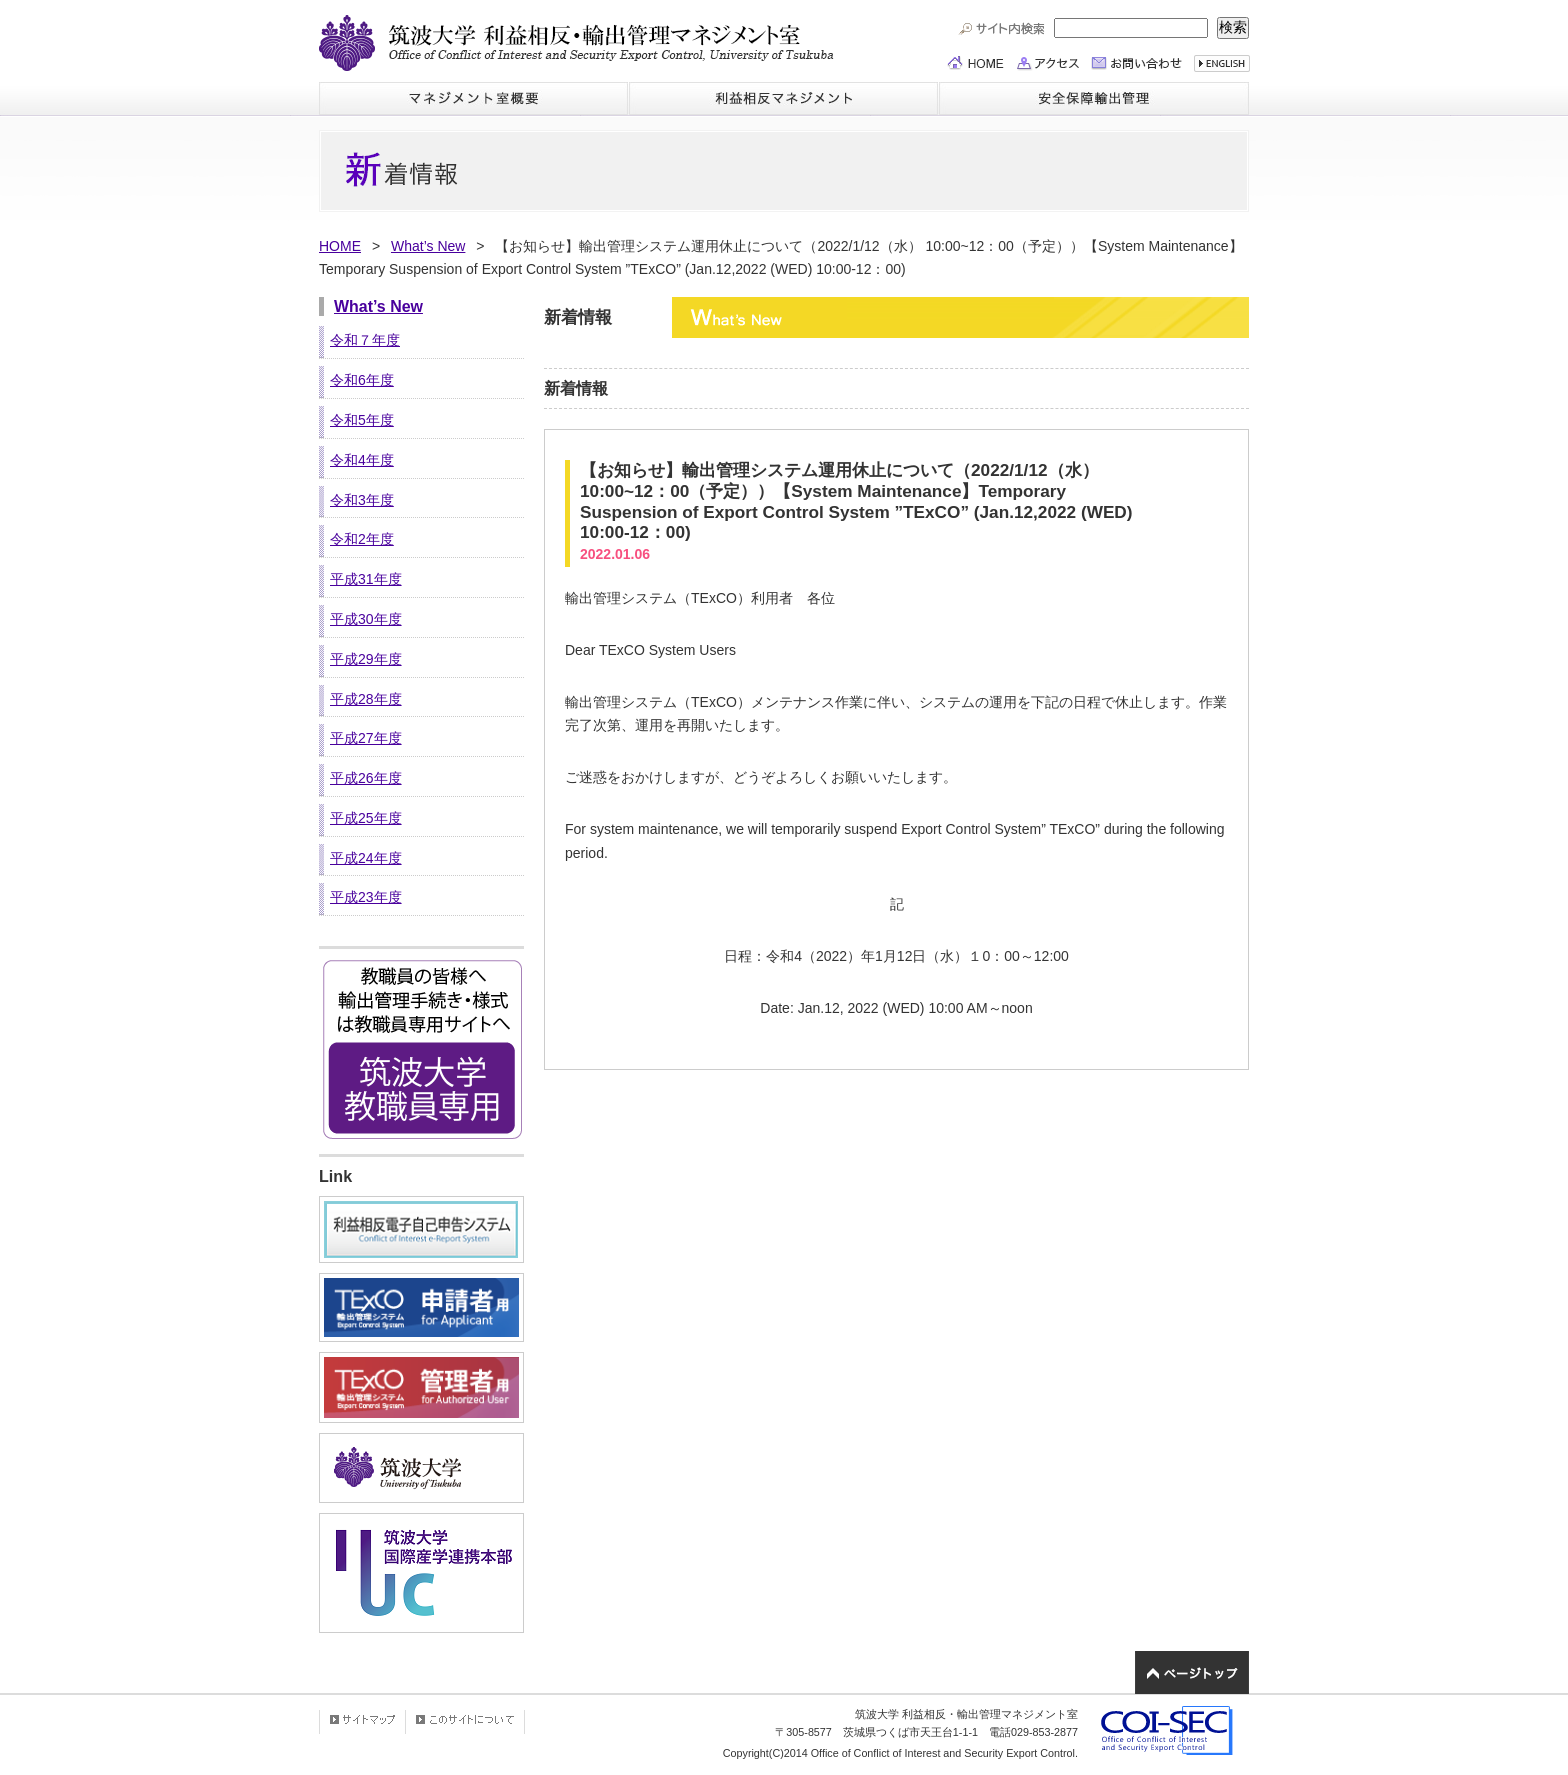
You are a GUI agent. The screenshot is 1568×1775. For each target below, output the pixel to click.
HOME (340, 246)
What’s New (428, 246)
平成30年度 (366, 619)
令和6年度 (362, 380)
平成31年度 (366, 579)
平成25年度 (366, 818)
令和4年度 (362, 460)
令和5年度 (362, 420)
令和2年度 (362, 539)
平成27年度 (366, 738)
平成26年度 (366, 778)
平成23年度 (366, 897)
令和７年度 (365, 340)
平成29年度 (366, 659)
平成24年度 (366, 858)
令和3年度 (362, 500)
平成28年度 (366, 699)
